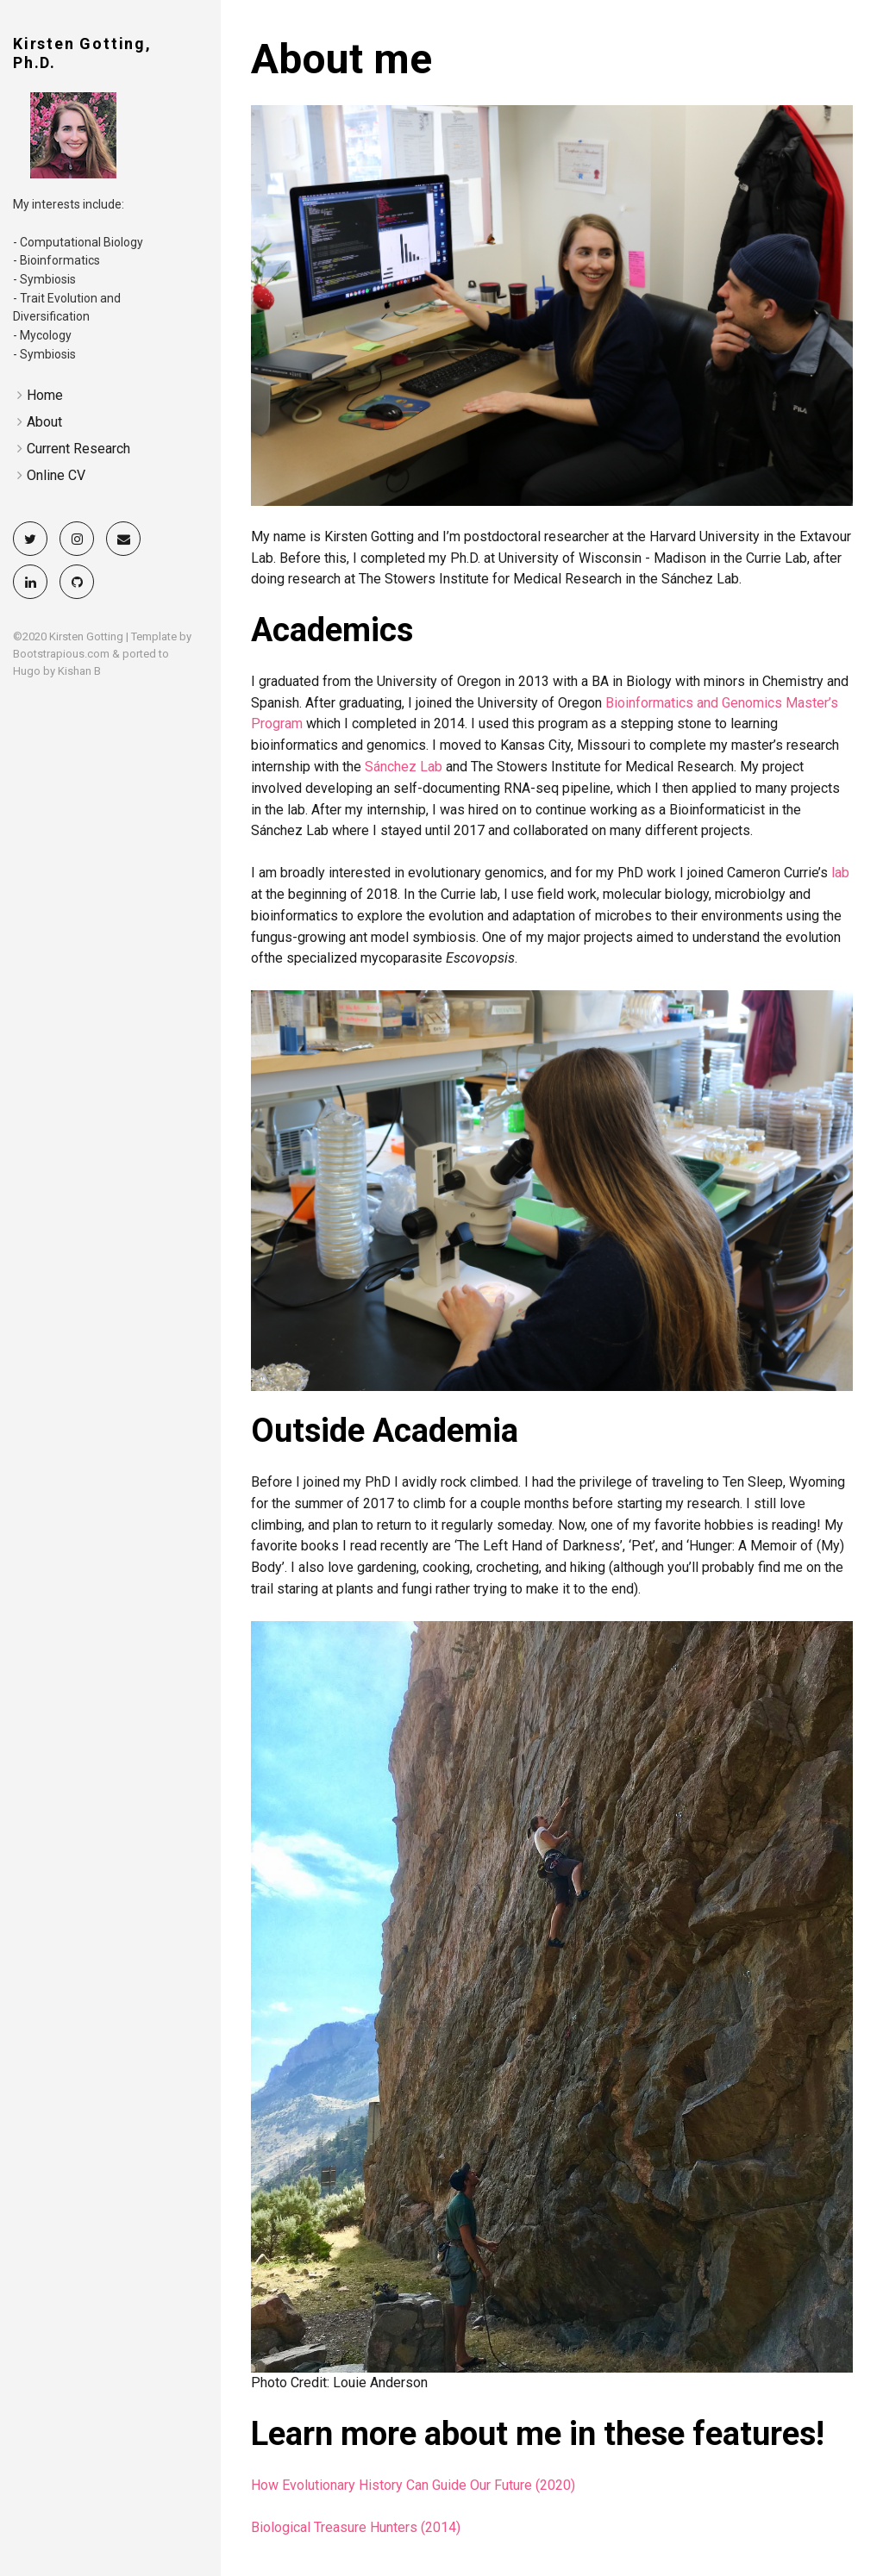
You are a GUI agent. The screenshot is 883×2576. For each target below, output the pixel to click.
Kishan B (79, 670)
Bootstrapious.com (61, 653)
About (44, 422)
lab (840, 872)
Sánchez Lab (403, 766)
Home (45, 395)
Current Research (78, 448)
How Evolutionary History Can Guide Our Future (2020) (413, 2485)
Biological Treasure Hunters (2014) (355, 2527)
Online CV (56, 475)
